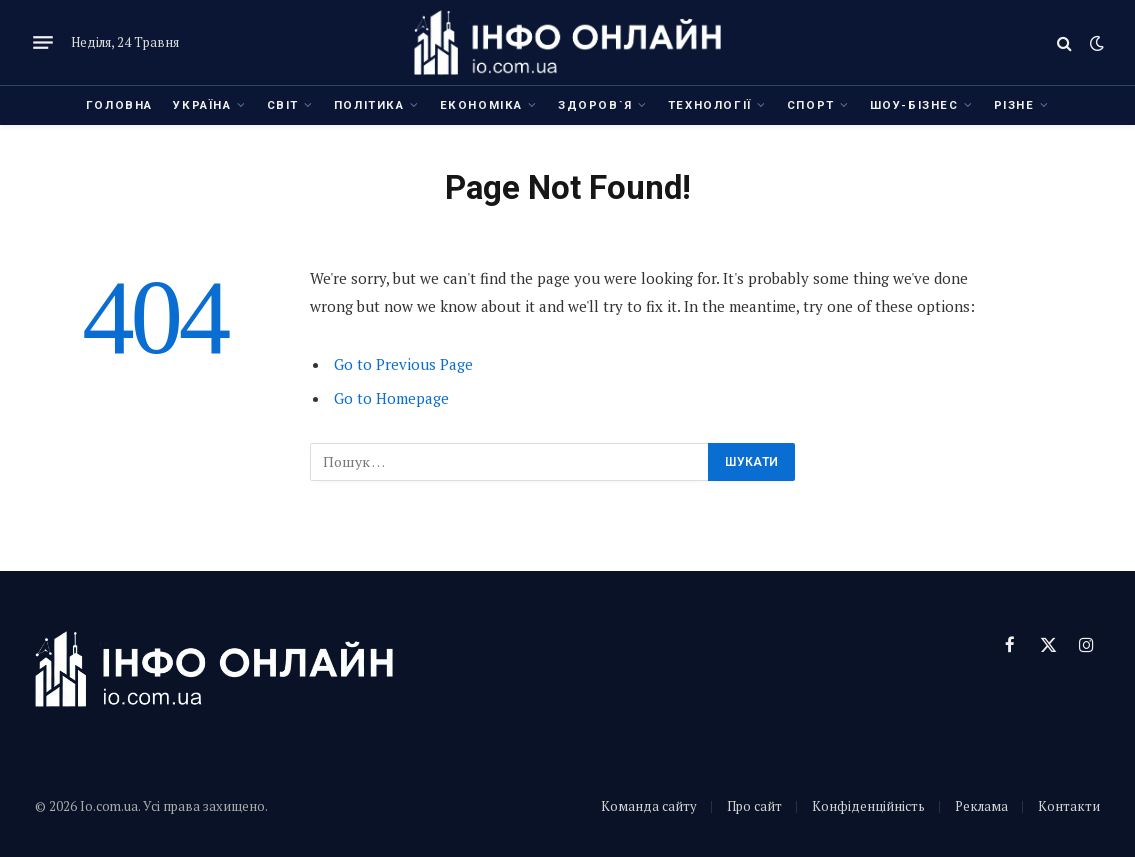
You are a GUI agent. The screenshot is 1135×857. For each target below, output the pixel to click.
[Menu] (43, 43)
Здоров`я (595, 105)
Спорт (811, 105)
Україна (202, 105)
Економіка (481, 105)
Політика (369, 105)
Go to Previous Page (403, 364)
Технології (710, 105)
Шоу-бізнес (914, 105)
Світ (283, 105)
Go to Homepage (391, 398)
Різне (1014, 105)
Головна (119, 105)
